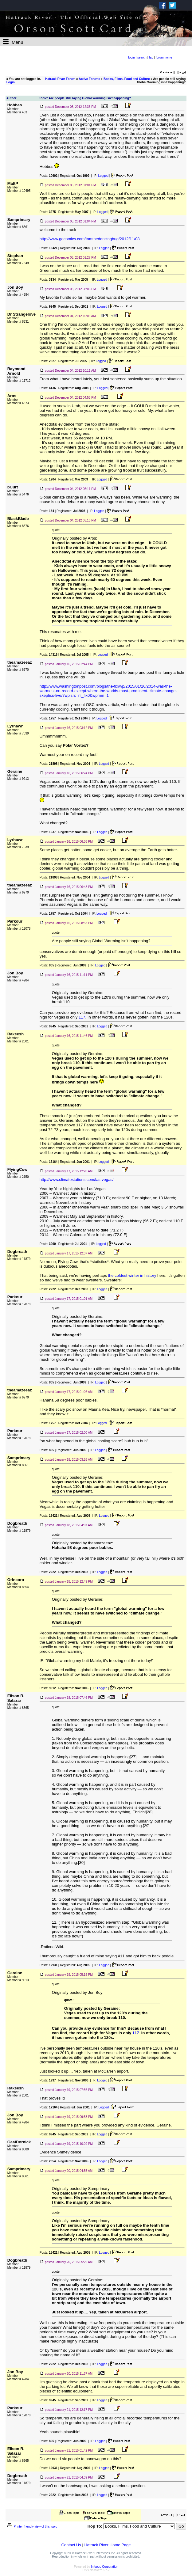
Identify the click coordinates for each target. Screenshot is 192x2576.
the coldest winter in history (132, 1275)
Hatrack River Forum (60, 79)
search (142, 57)
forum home (164, 57)
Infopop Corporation (104, 2566)
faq (151, 57)
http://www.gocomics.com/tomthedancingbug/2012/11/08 (90, 239)
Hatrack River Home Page (107, 2545)
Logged (103, 175)
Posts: (48, 175)
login (131, 57)
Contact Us (71, 2545)
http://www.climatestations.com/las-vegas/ (77, 1179)
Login (10, 82)
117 (82, 1017)
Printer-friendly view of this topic (31, 2526)
